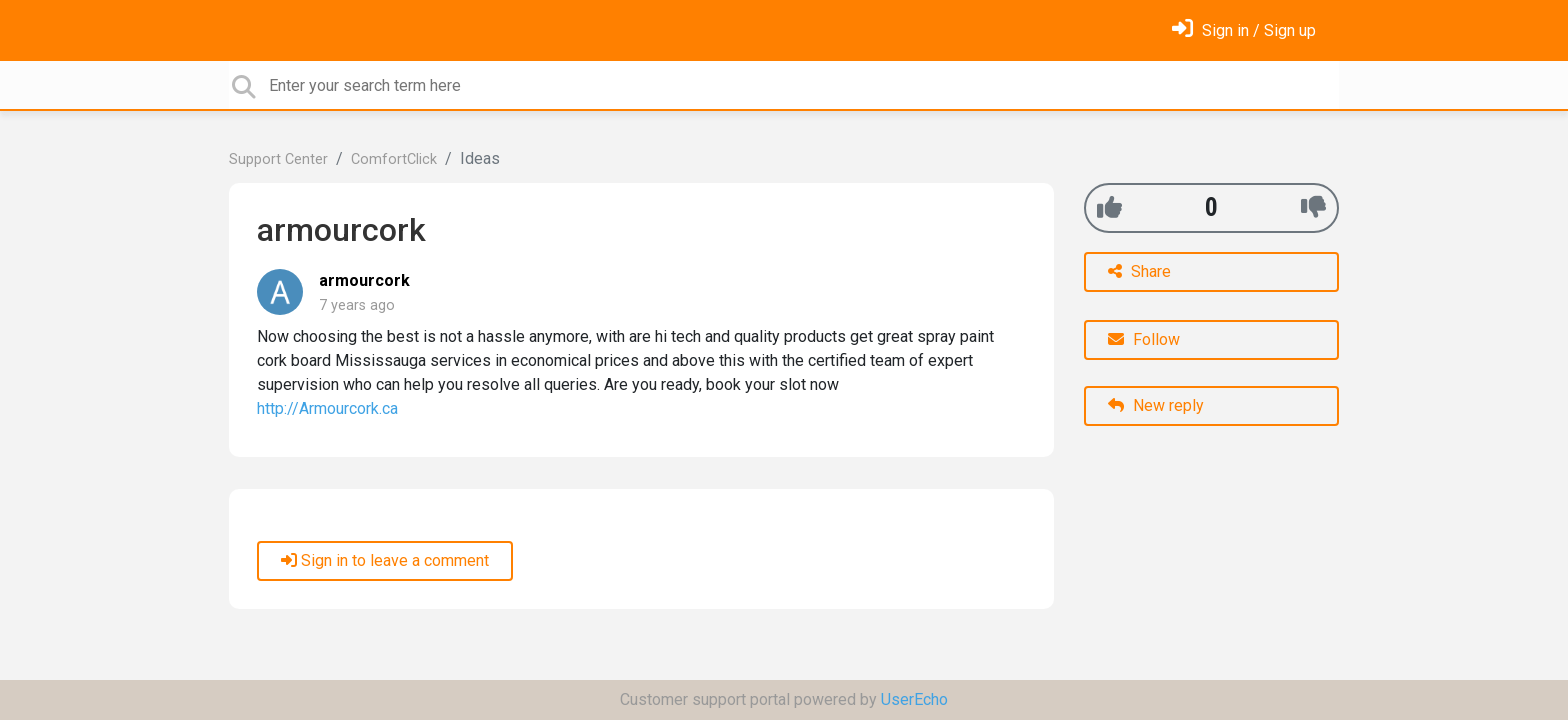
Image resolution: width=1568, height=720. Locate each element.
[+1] (1109, 207)
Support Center (278, 159)
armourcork (364, 280)
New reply (1156, 405)
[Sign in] (1244, 30)
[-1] (1313, 207)
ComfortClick (394, 159)
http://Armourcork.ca (327, 408)
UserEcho (914, 699)
